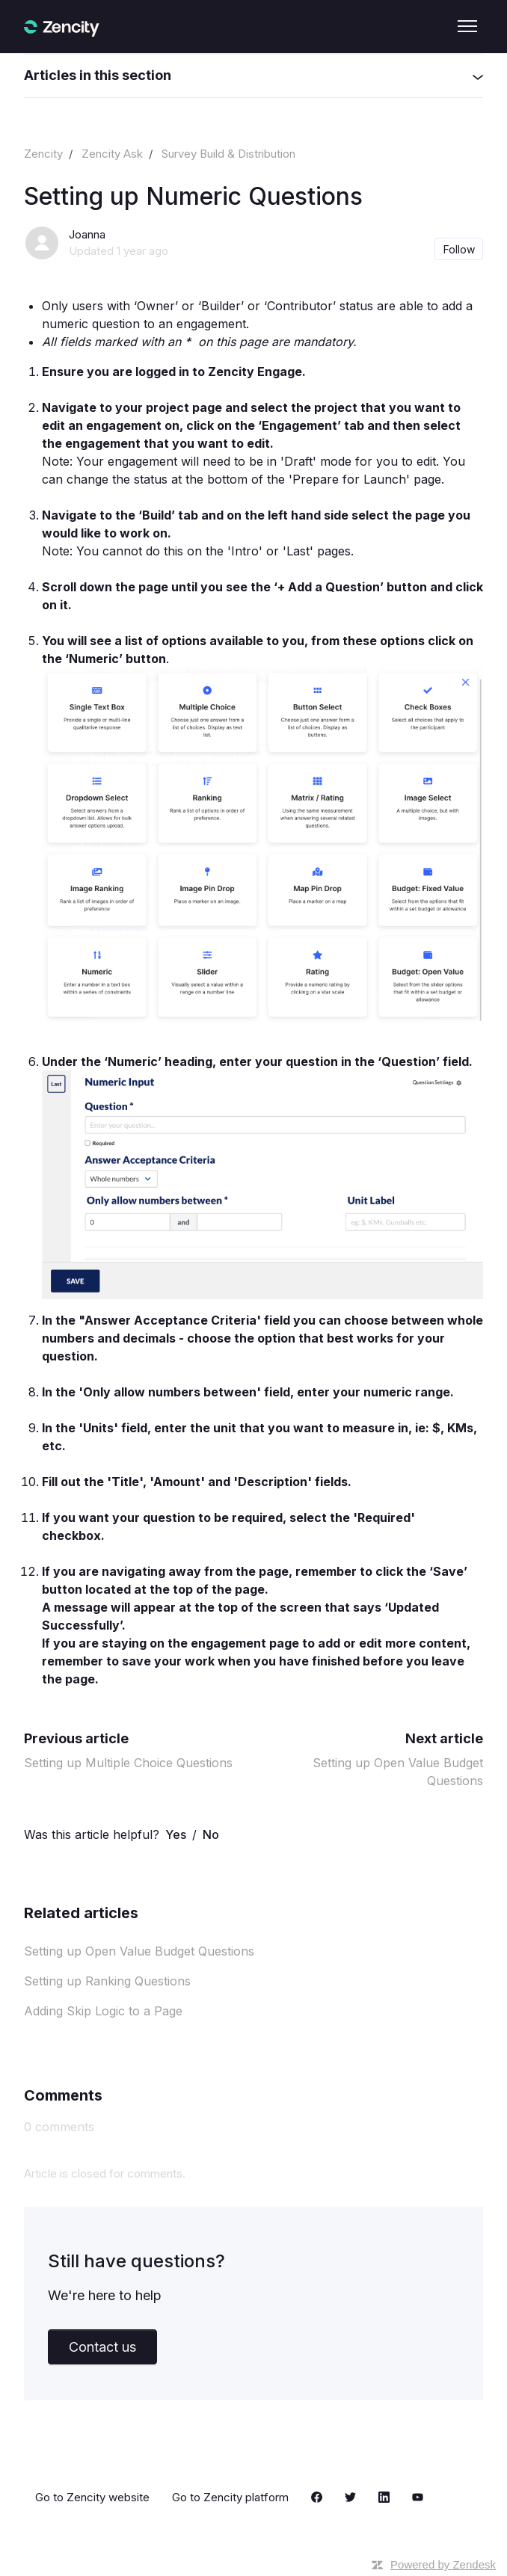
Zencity (43, 154)
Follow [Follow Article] (459, 249)
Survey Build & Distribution (228, 154)
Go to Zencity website (92, 2497)
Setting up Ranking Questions (107, 1980)
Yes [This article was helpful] (175, 1834)
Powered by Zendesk (443, 2564)
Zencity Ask (112, 154)
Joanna (87, 234)
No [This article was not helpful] (211, 1834)
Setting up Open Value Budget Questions (139, 1951)
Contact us (102, 2347)
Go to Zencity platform (230, 2497)
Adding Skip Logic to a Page (103, 2010)
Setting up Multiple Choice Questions (128, 1762)
